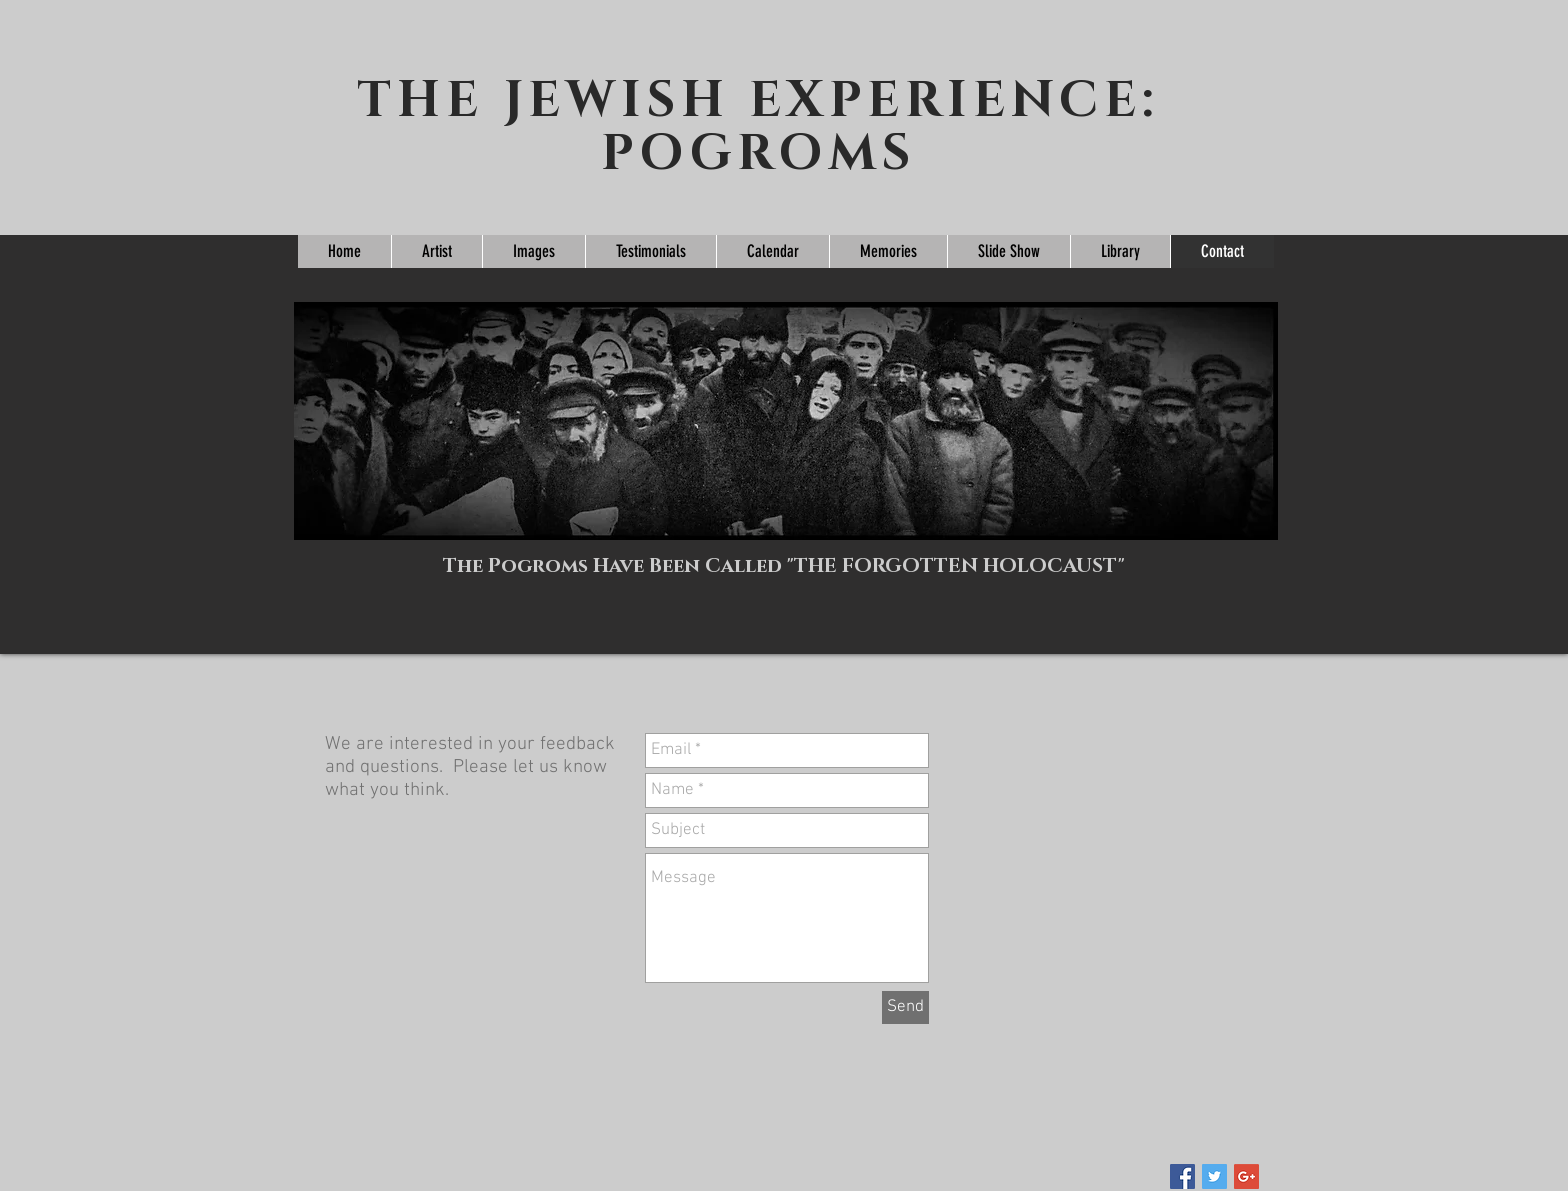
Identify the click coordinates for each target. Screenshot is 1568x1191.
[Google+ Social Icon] (1246, 1176)
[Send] (905, 1007)
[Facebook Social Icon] (1182, 1176)
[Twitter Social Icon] (1214, 1176)
